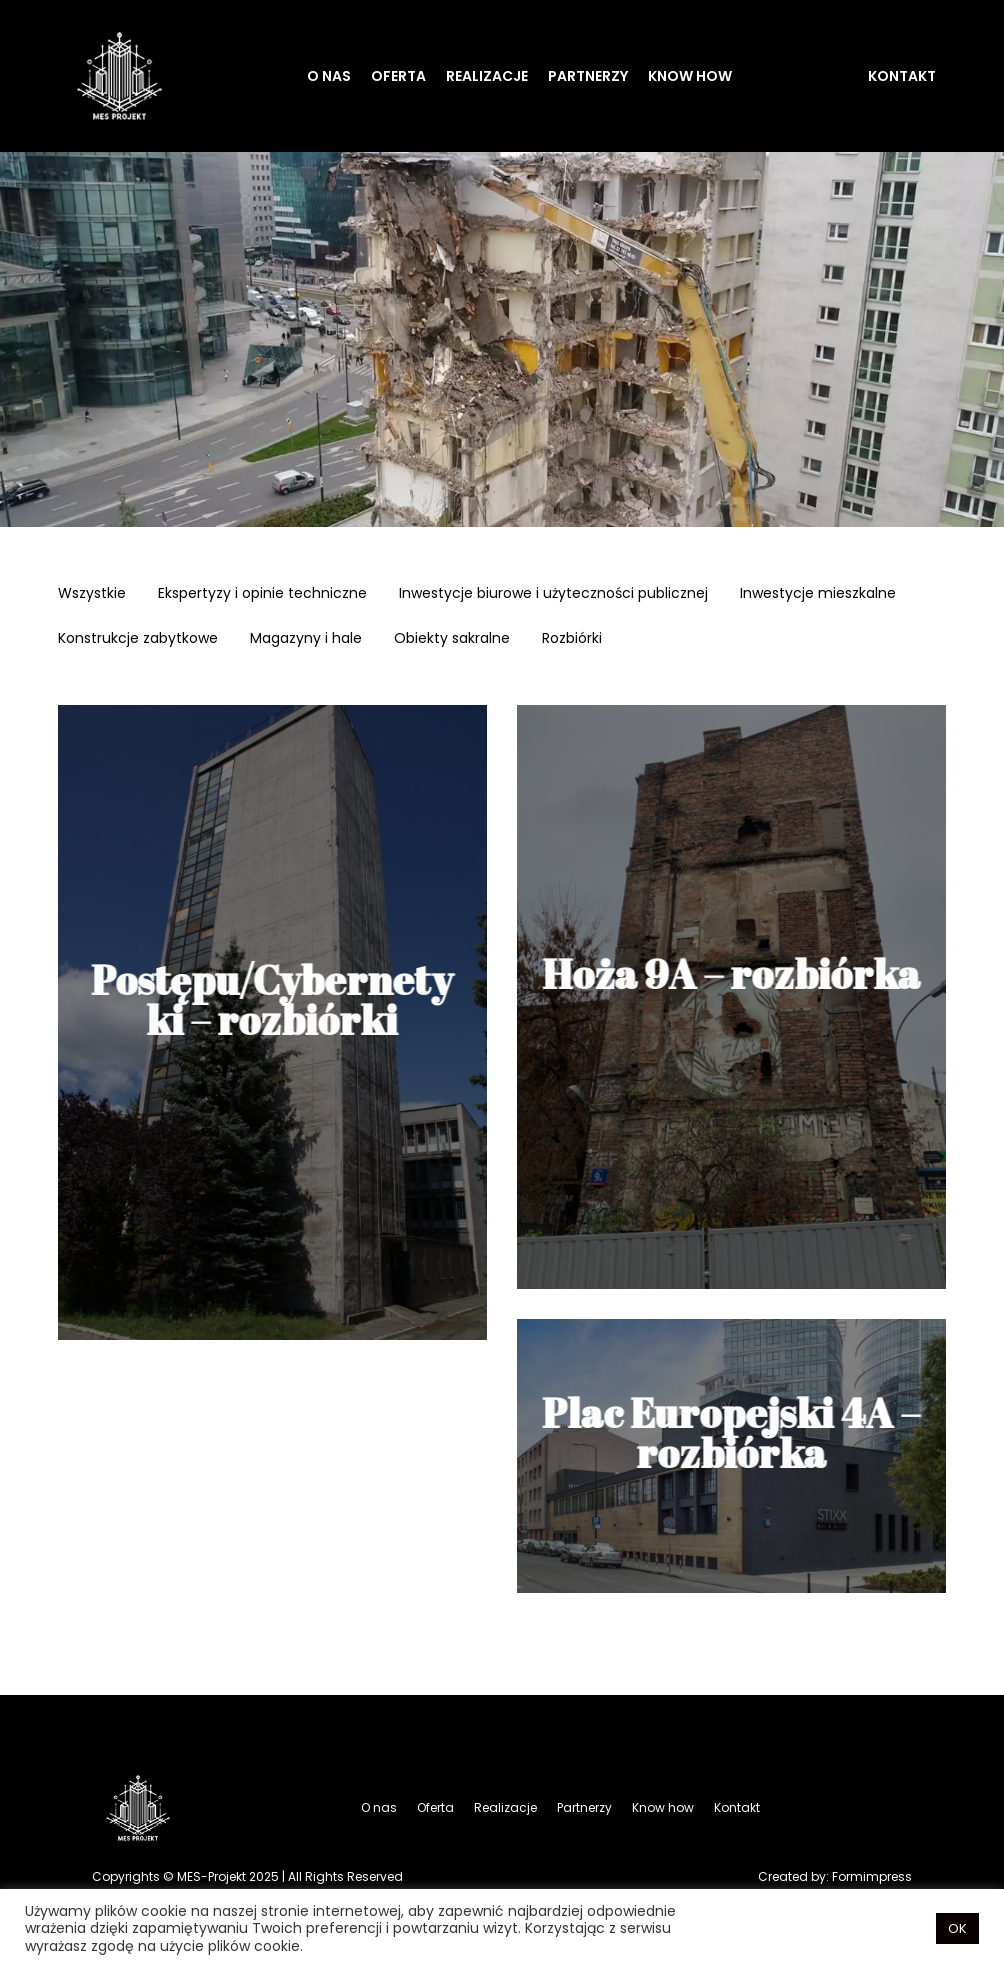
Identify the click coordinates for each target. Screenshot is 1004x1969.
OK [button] (957, 1928)
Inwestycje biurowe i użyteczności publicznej (553, 595)
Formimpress (872, 1876)
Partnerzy (588, 76)
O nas (329, 76)
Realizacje (487, 76)
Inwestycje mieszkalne (818, 595)
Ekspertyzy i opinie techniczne (262, 595)
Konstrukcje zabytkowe (138, 640)
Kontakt (902, 76)
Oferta (398, 76)
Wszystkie (92, 595)
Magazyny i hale (306, 640)
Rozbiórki (572, 640)
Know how (690, 76)
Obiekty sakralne (452, 640)
